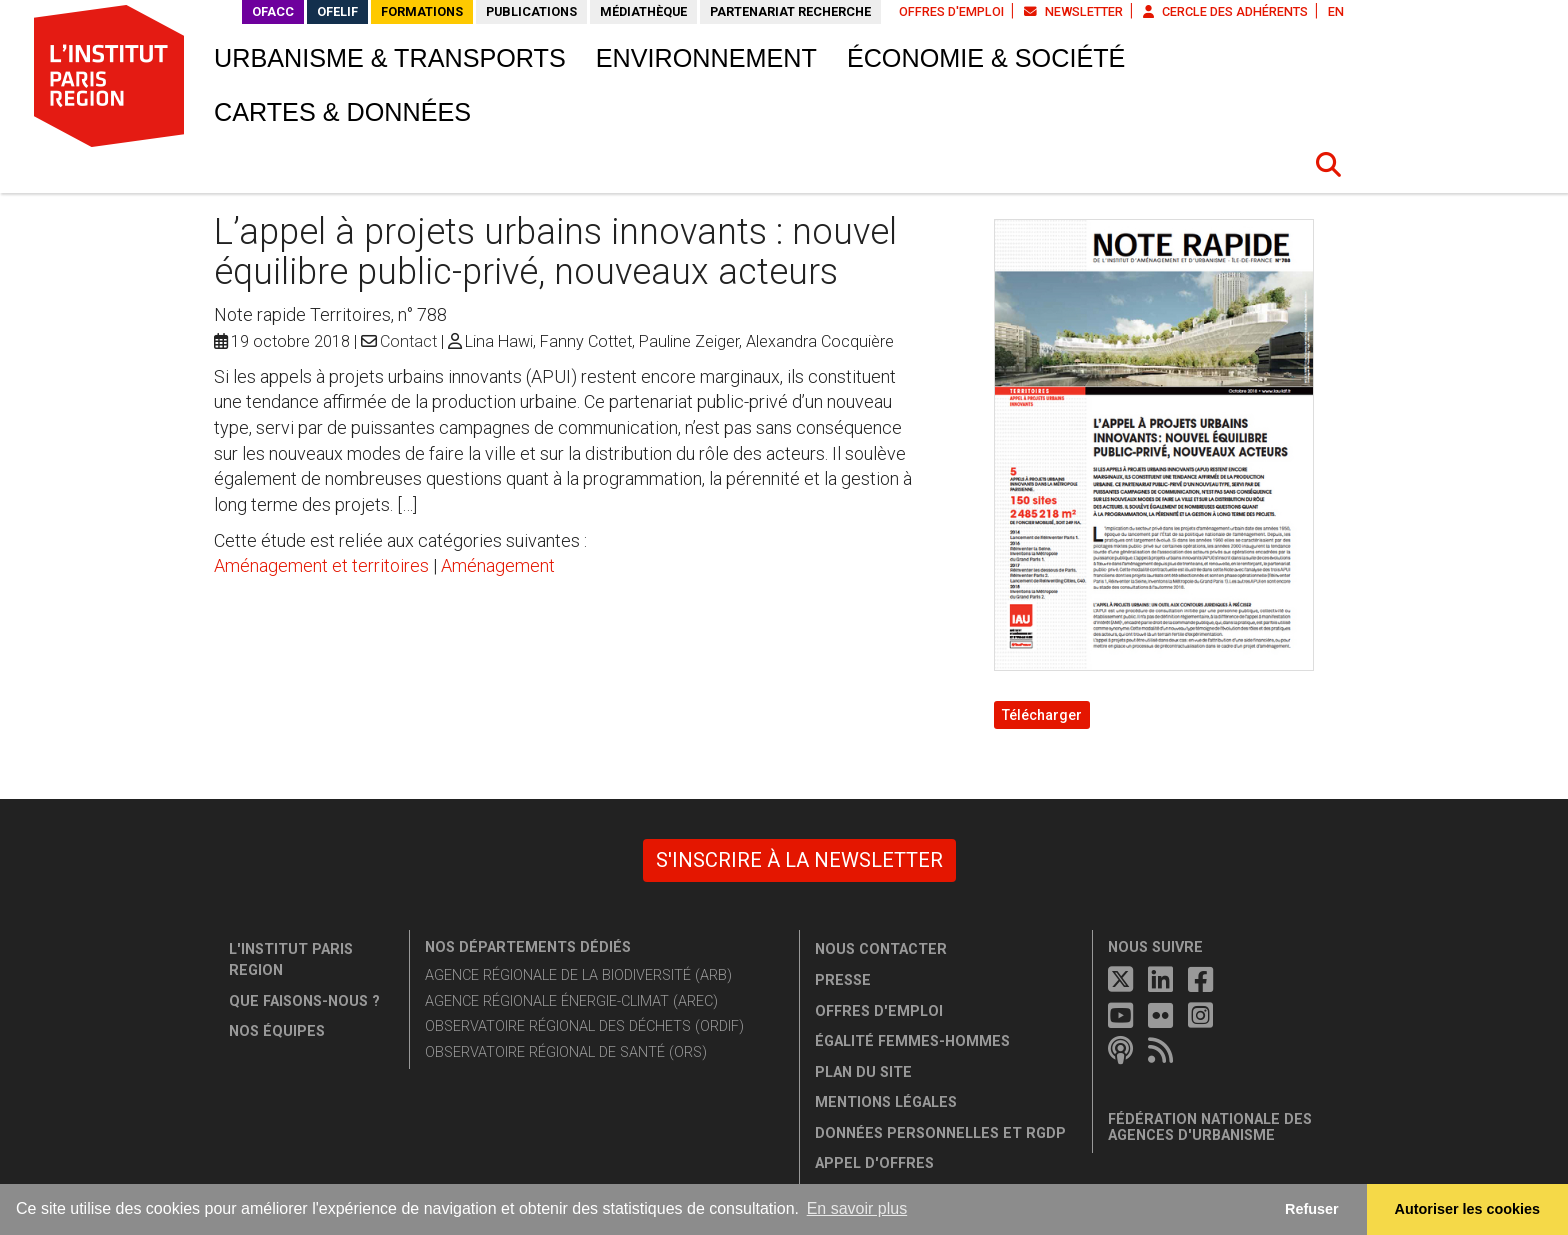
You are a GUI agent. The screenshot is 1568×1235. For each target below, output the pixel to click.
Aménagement (498, 565)
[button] (1329, 165)
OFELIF (337, 11)
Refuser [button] (1312, 1209)
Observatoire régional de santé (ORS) (566, 1052)
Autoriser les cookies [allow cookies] (1468, 1209)
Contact (408, 341)
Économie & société (986, 58)
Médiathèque (643, 11)
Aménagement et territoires (321, 565)
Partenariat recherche (790, 11)
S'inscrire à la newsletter (799, 860)
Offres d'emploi (951, 11)
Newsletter (1073, 11)
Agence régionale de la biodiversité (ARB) (578, 975)
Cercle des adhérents (1225, 11)
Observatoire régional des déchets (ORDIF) (584, 1026)
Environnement (706, 58)
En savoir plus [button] (857, 1208)
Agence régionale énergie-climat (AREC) (571, 1001)
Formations (422, 11)
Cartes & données (342, 112)
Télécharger (1042, 715)
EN (1336, 11)
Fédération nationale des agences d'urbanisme (1210, 1127)
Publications (531, 11)
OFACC (273, 11)
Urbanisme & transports (390, 58)
